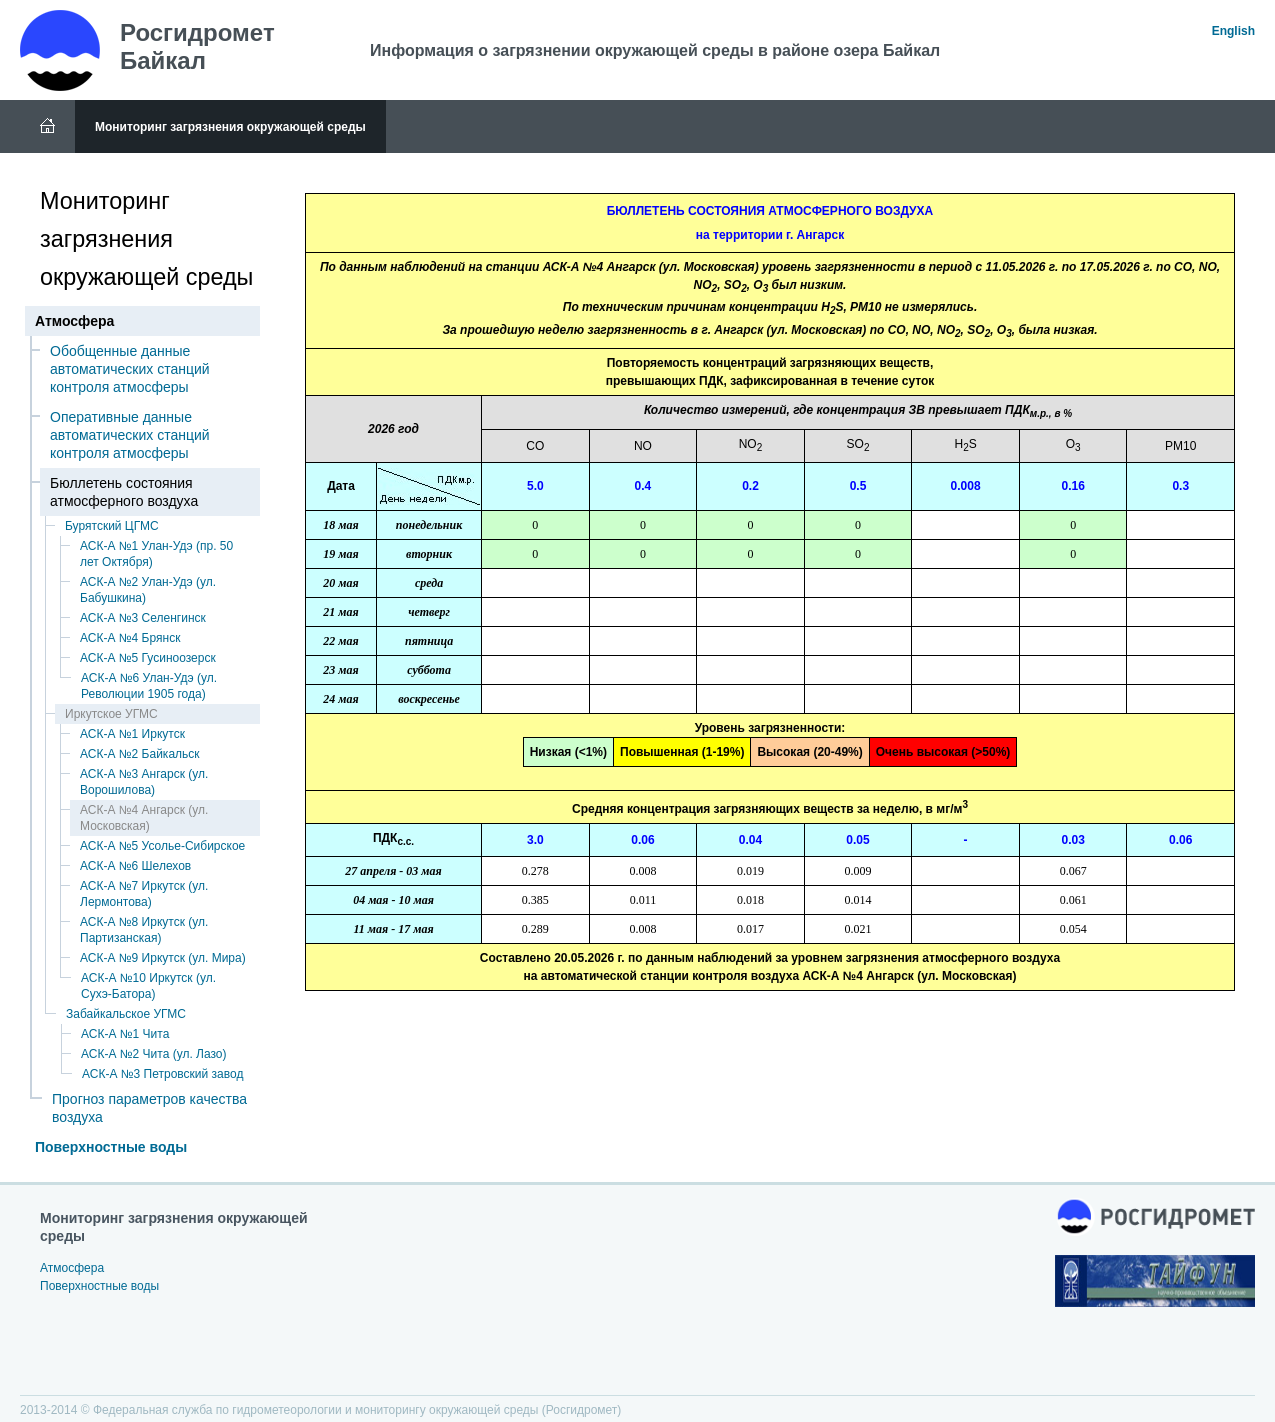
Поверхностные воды (111, 1147)
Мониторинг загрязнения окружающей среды (230, 127)
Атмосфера (72, 1268)
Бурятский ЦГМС (112, 526)
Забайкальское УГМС (126, 1014)
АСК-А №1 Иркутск (132, 734)
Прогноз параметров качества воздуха (149, 1108)
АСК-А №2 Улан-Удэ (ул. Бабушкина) (148, 590)
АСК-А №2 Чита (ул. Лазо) (154, 1054)
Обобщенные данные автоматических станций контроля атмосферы (130, 369)
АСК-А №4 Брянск (130, 638)
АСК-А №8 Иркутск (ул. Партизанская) (144, 930)
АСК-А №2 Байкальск (140, 754)
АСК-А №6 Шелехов (135, 866)
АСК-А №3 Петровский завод (162, 1074)
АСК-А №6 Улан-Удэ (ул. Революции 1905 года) (149, 686)
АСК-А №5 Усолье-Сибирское (162, 846)
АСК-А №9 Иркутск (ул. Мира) (163, 958)
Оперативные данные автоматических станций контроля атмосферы (130, 435)
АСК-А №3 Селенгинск (143, 618)
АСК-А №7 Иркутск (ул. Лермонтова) (144, 894)
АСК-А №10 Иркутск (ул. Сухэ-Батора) (148, 986)
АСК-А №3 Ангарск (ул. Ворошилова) (144, 782)
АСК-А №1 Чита (125, 1034)
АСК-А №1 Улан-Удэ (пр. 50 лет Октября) (156, 554)
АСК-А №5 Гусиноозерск (148, 658)
